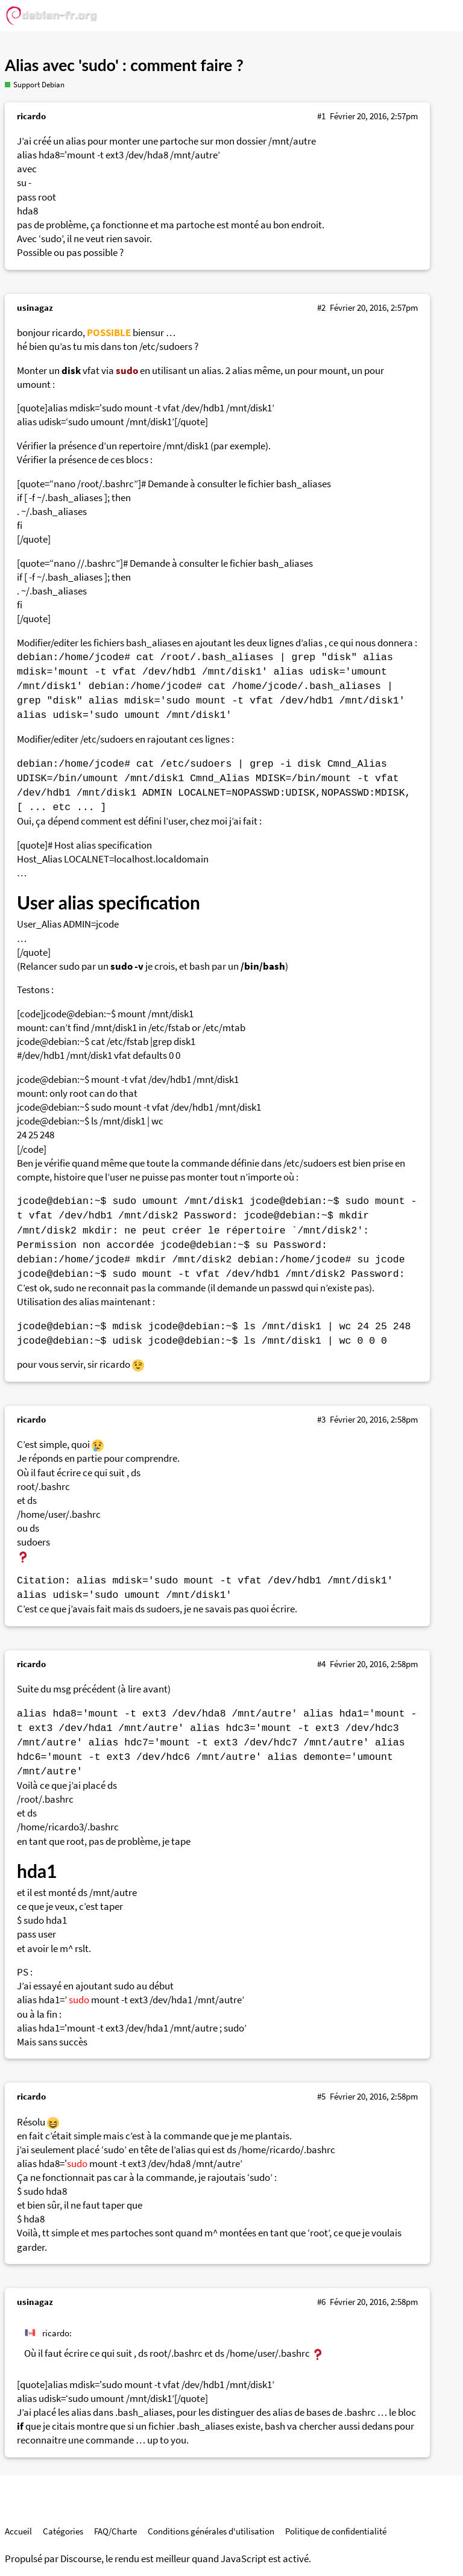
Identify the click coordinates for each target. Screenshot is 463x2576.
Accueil (18, 2531)
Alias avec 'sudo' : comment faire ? (124, 65)
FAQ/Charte (115, 2531)
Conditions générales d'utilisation (211, 2531)
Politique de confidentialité (335, 2531)
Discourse (80, 2559)
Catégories (63, 2531)
